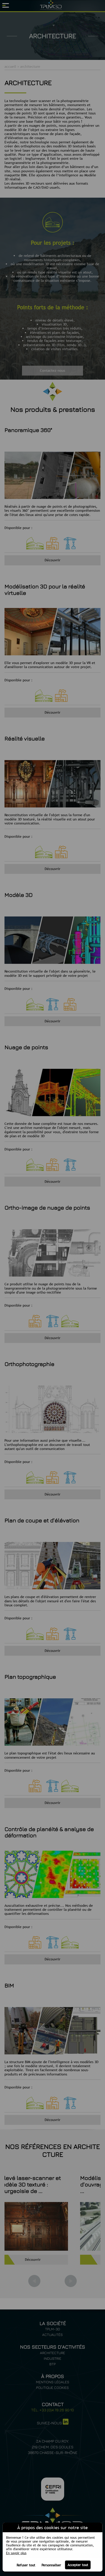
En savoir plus (16, 2553)
